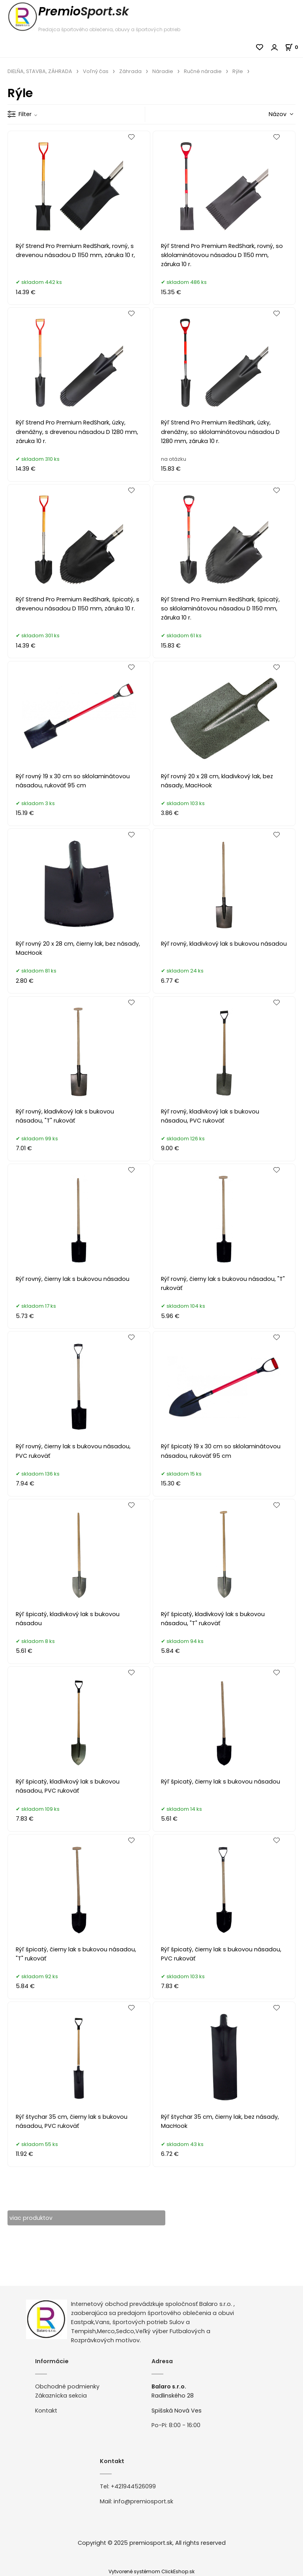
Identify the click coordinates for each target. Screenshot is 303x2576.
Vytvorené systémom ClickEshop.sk (151, 2571)
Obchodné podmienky (67, 2387)
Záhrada (130, 71)
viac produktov (30, 2218)
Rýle (237, 71)
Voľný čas (95, 71)
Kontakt (46, 2411)
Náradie (162, 71)
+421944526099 (133, 2487)
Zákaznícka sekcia (61, 2396)
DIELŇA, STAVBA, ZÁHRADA (39, 71)
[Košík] (294, 47)
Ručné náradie (203, 71)
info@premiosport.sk (143, 2501)
